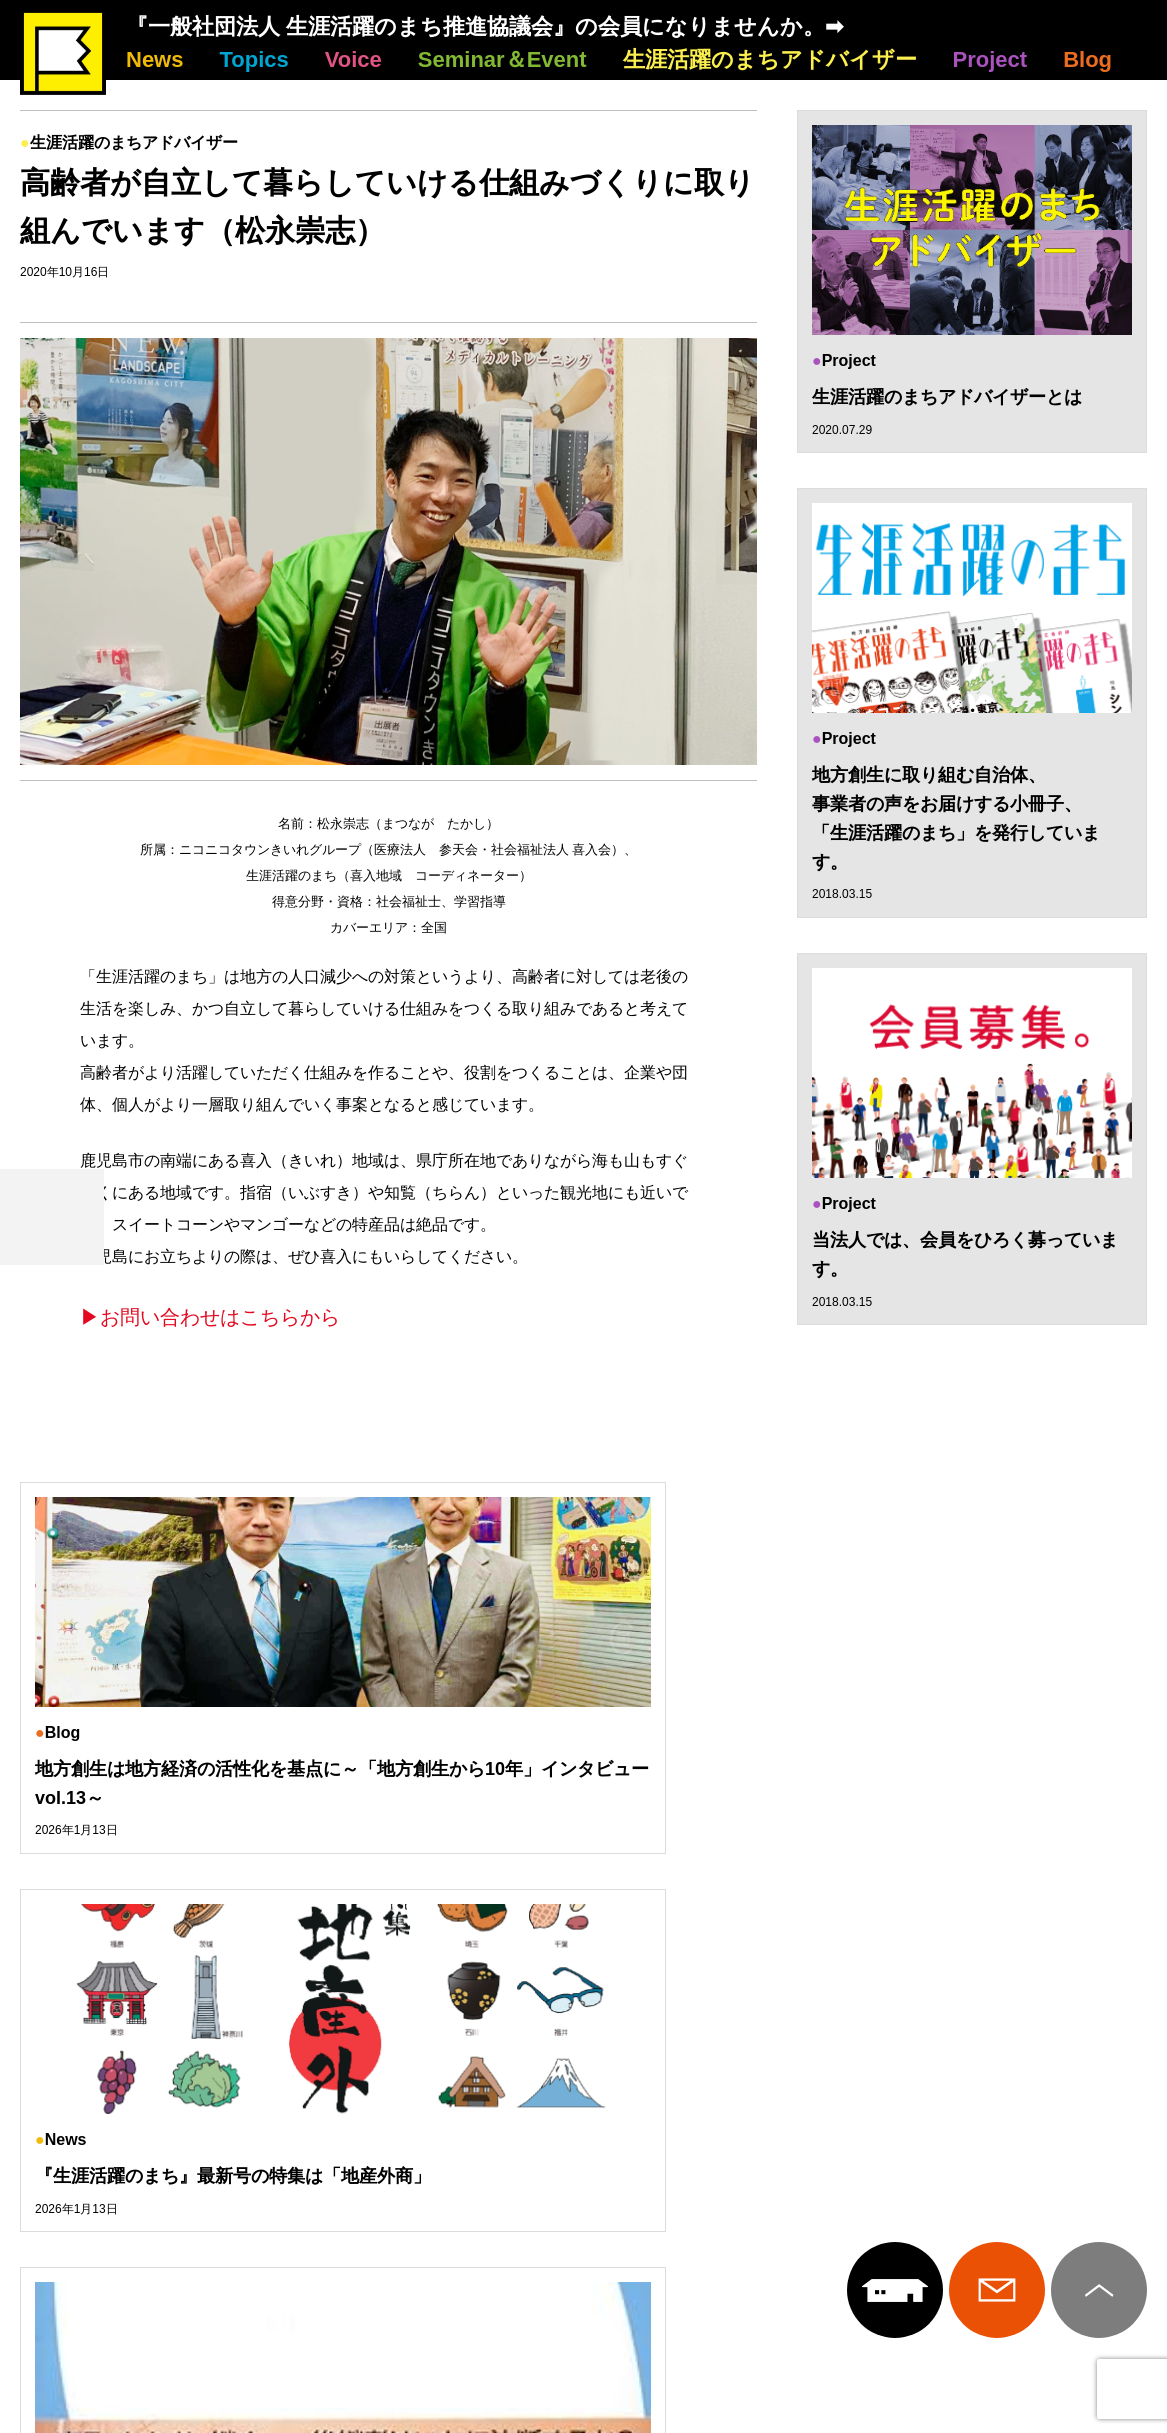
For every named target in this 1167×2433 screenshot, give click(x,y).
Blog (1087, 59)
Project (990, 59)
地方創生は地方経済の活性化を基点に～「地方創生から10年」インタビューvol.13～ (189, 1798)
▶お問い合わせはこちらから (210, 1317)
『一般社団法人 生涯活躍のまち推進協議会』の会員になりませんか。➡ (484, 26)
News (154, 59)
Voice (353, 59)
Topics (253, 59)
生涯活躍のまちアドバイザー (770, 59)
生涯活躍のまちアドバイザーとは (947, 397)
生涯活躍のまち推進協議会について (583, 2122)
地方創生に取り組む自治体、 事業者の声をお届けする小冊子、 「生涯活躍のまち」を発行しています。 (956, 820)
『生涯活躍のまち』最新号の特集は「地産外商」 (568, 1783)
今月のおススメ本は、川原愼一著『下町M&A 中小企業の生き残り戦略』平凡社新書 (970, 1798)
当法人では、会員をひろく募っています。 (965, 1257)
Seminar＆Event (502, 59)
